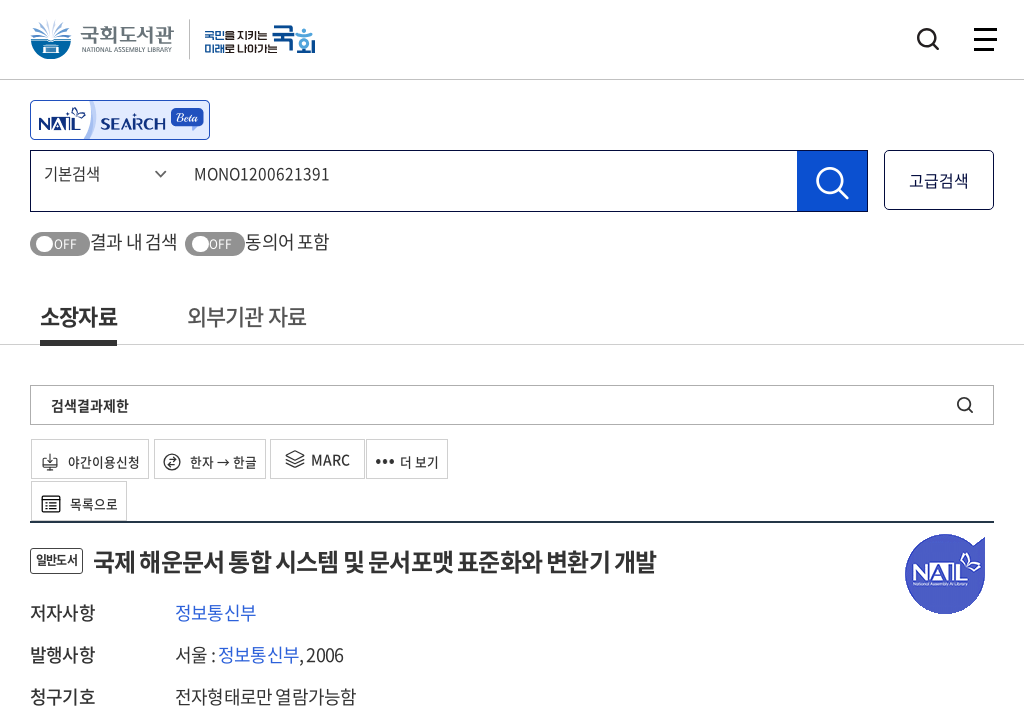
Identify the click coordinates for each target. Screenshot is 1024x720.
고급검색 (939, 180)
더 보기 (453, 459)
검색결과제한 (90, 405)
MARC (353, 459)
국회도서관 (110, 45)
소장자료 (78, 315)
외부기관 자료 (246, 315)
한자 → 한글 (237, 459)
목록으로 (89, 501)
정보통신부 (215, 612)
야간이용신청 (101, 459)
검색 (928, 45)
